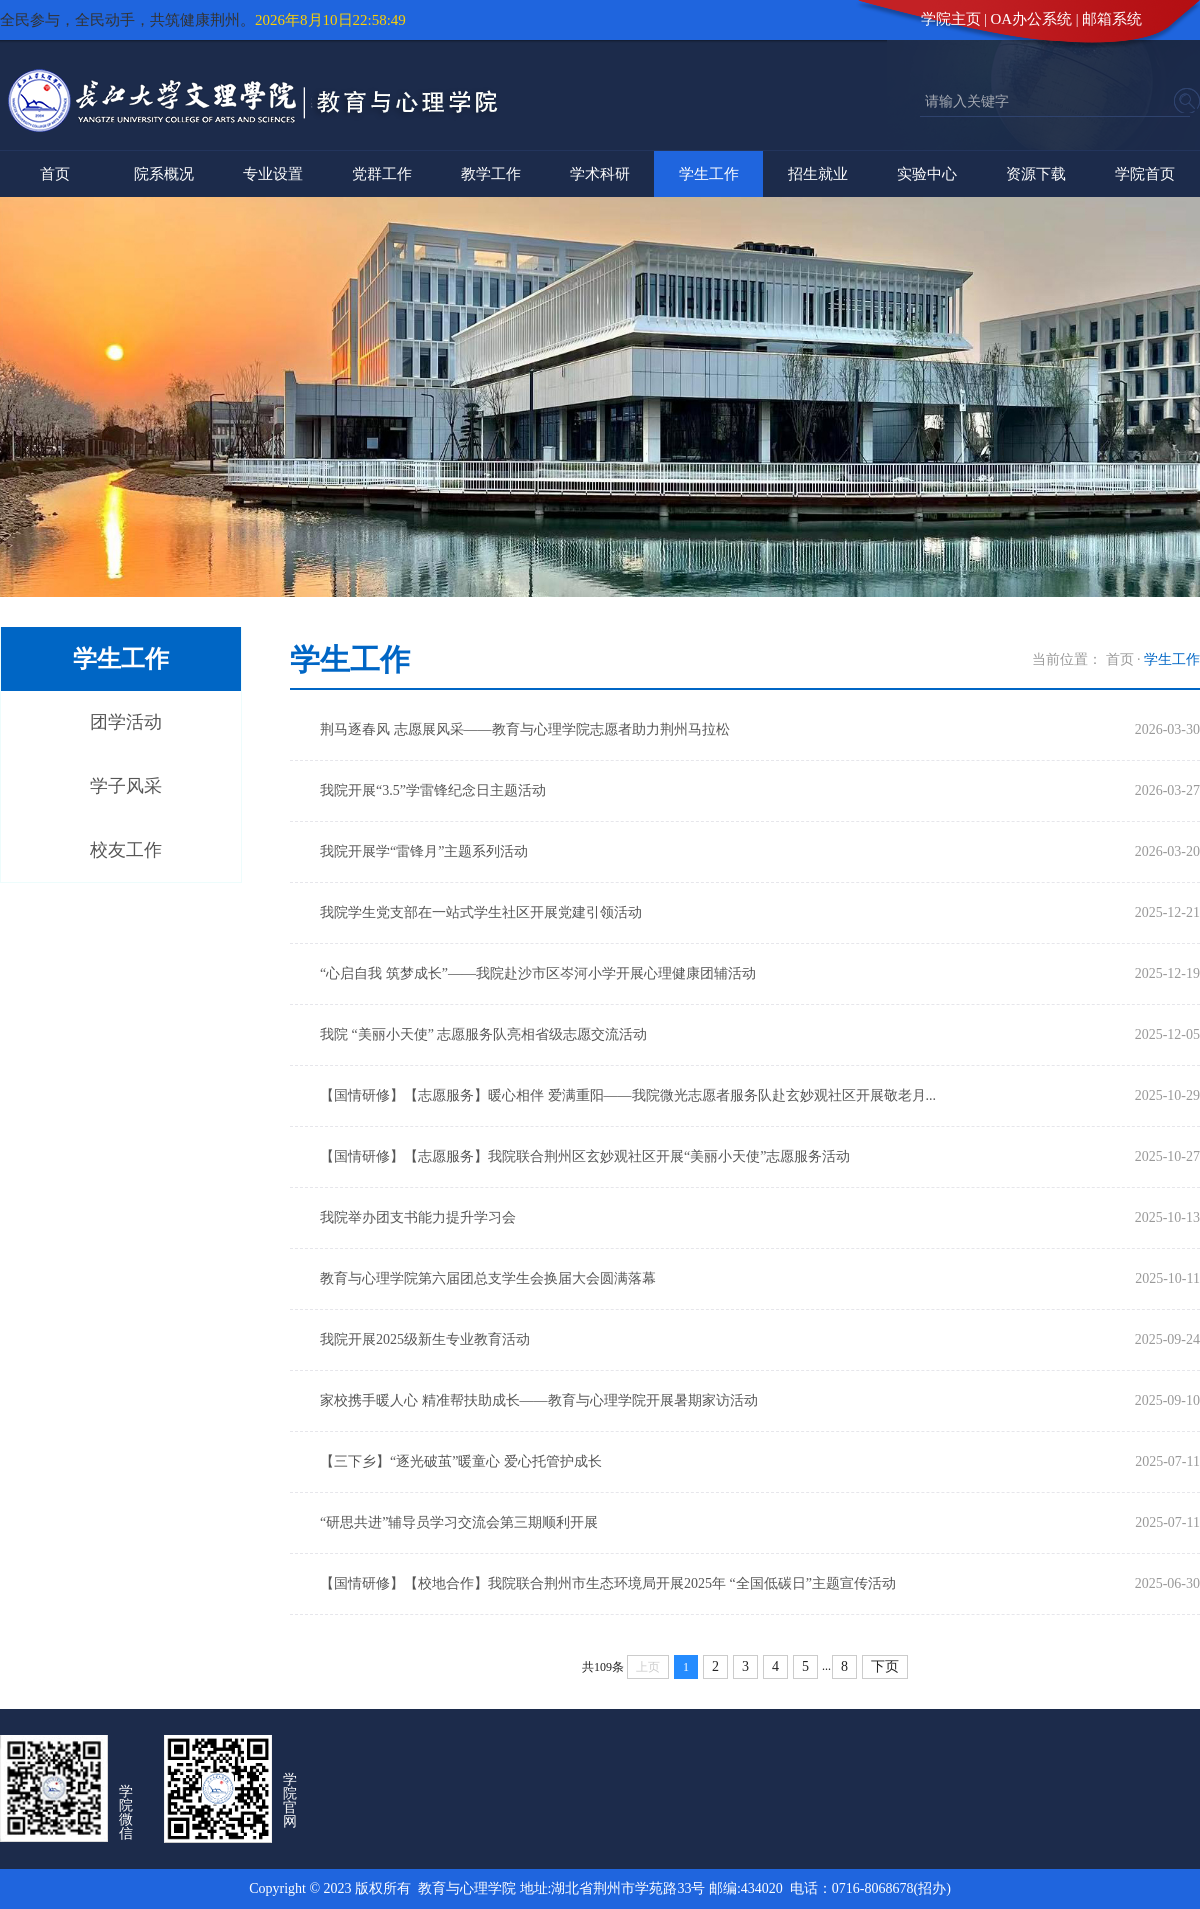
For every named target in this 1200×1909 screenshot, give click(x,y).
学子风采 (126, 786)
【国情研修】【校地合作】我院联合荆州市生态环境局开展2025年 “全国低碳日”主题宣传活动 (608, 1583)
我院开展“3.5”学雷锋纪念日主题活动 (433, 790)
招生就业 (818, 174)
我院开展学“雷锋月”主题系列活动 (424, 851)
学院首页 (1145, 174)
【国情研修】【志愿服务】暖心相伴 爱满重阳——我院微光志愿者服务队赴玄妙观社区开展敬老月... (628, 1095)
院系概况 (164, 174)
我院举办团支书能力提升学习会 (418, 1217)
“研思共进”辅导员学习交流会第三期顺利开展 (459, 1522)
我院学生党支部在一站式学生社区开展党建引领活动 (481, 912)
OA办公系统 (1032, 19)
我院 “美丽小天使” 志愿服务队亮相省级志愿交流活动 (483, 1034)
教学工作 (491, 174)
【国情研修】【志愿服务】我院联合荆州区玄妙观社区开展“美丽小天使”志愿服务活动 (585, 1156)
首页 (55, 174)
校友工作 (126, 850)
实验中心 (927, 174)
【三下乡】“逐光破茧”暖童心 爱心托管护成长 (461, 1461)
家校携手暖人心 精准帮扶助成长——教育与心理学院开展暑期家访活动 (539, 1400)
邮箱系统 (1112, 19)
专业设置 (273, 174)
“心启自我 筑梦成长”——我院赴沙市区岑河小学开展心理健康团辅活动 (538, 973)
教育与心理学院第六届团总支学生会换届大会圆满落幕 (488, 1278)
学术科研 (600, 174)
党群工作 (382, 174)
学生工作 (709, 174)
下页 (885, 1666)
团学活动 (126, 722)
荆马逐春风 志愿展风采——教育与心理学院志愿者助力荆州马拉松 (525, 729)
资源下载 (1036, 174)
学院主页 (951, 19)
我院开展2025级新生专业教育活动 (425, 1339)
